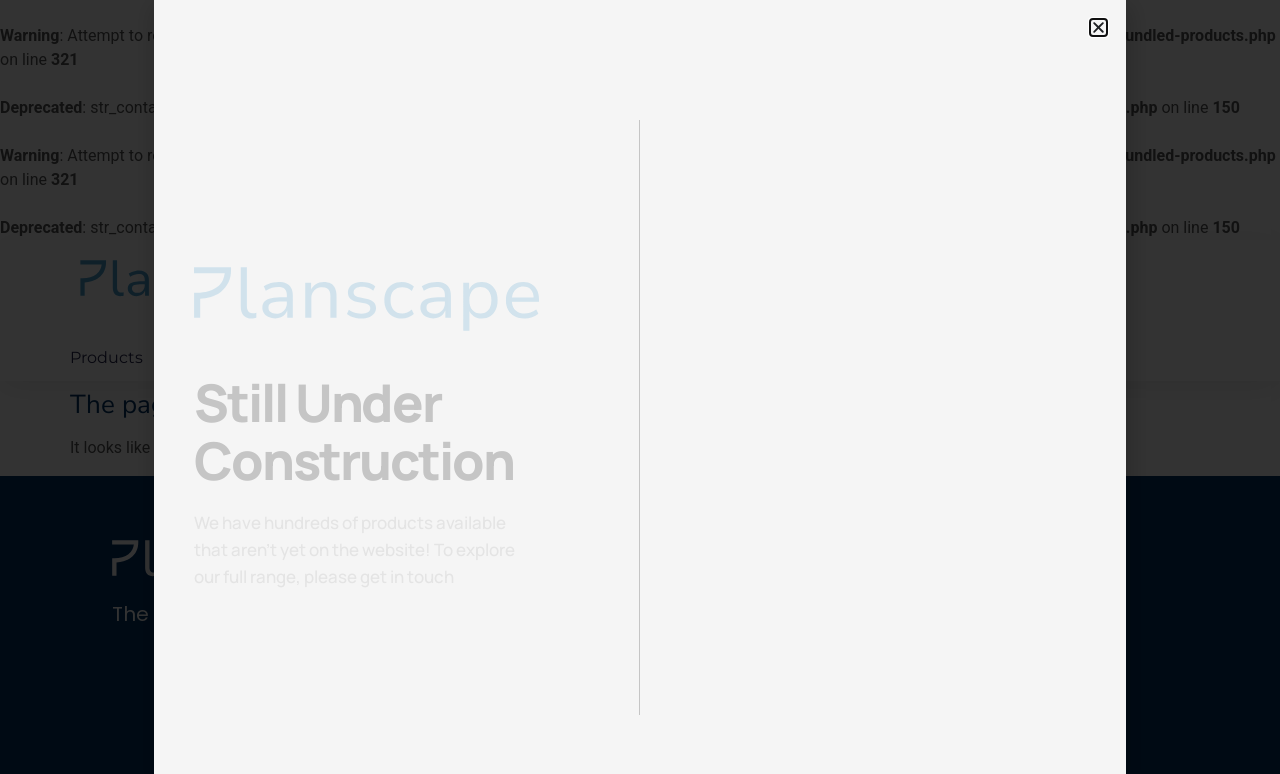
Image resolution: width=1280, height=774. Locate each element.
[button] (1098, 27)
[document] (640, 387)
